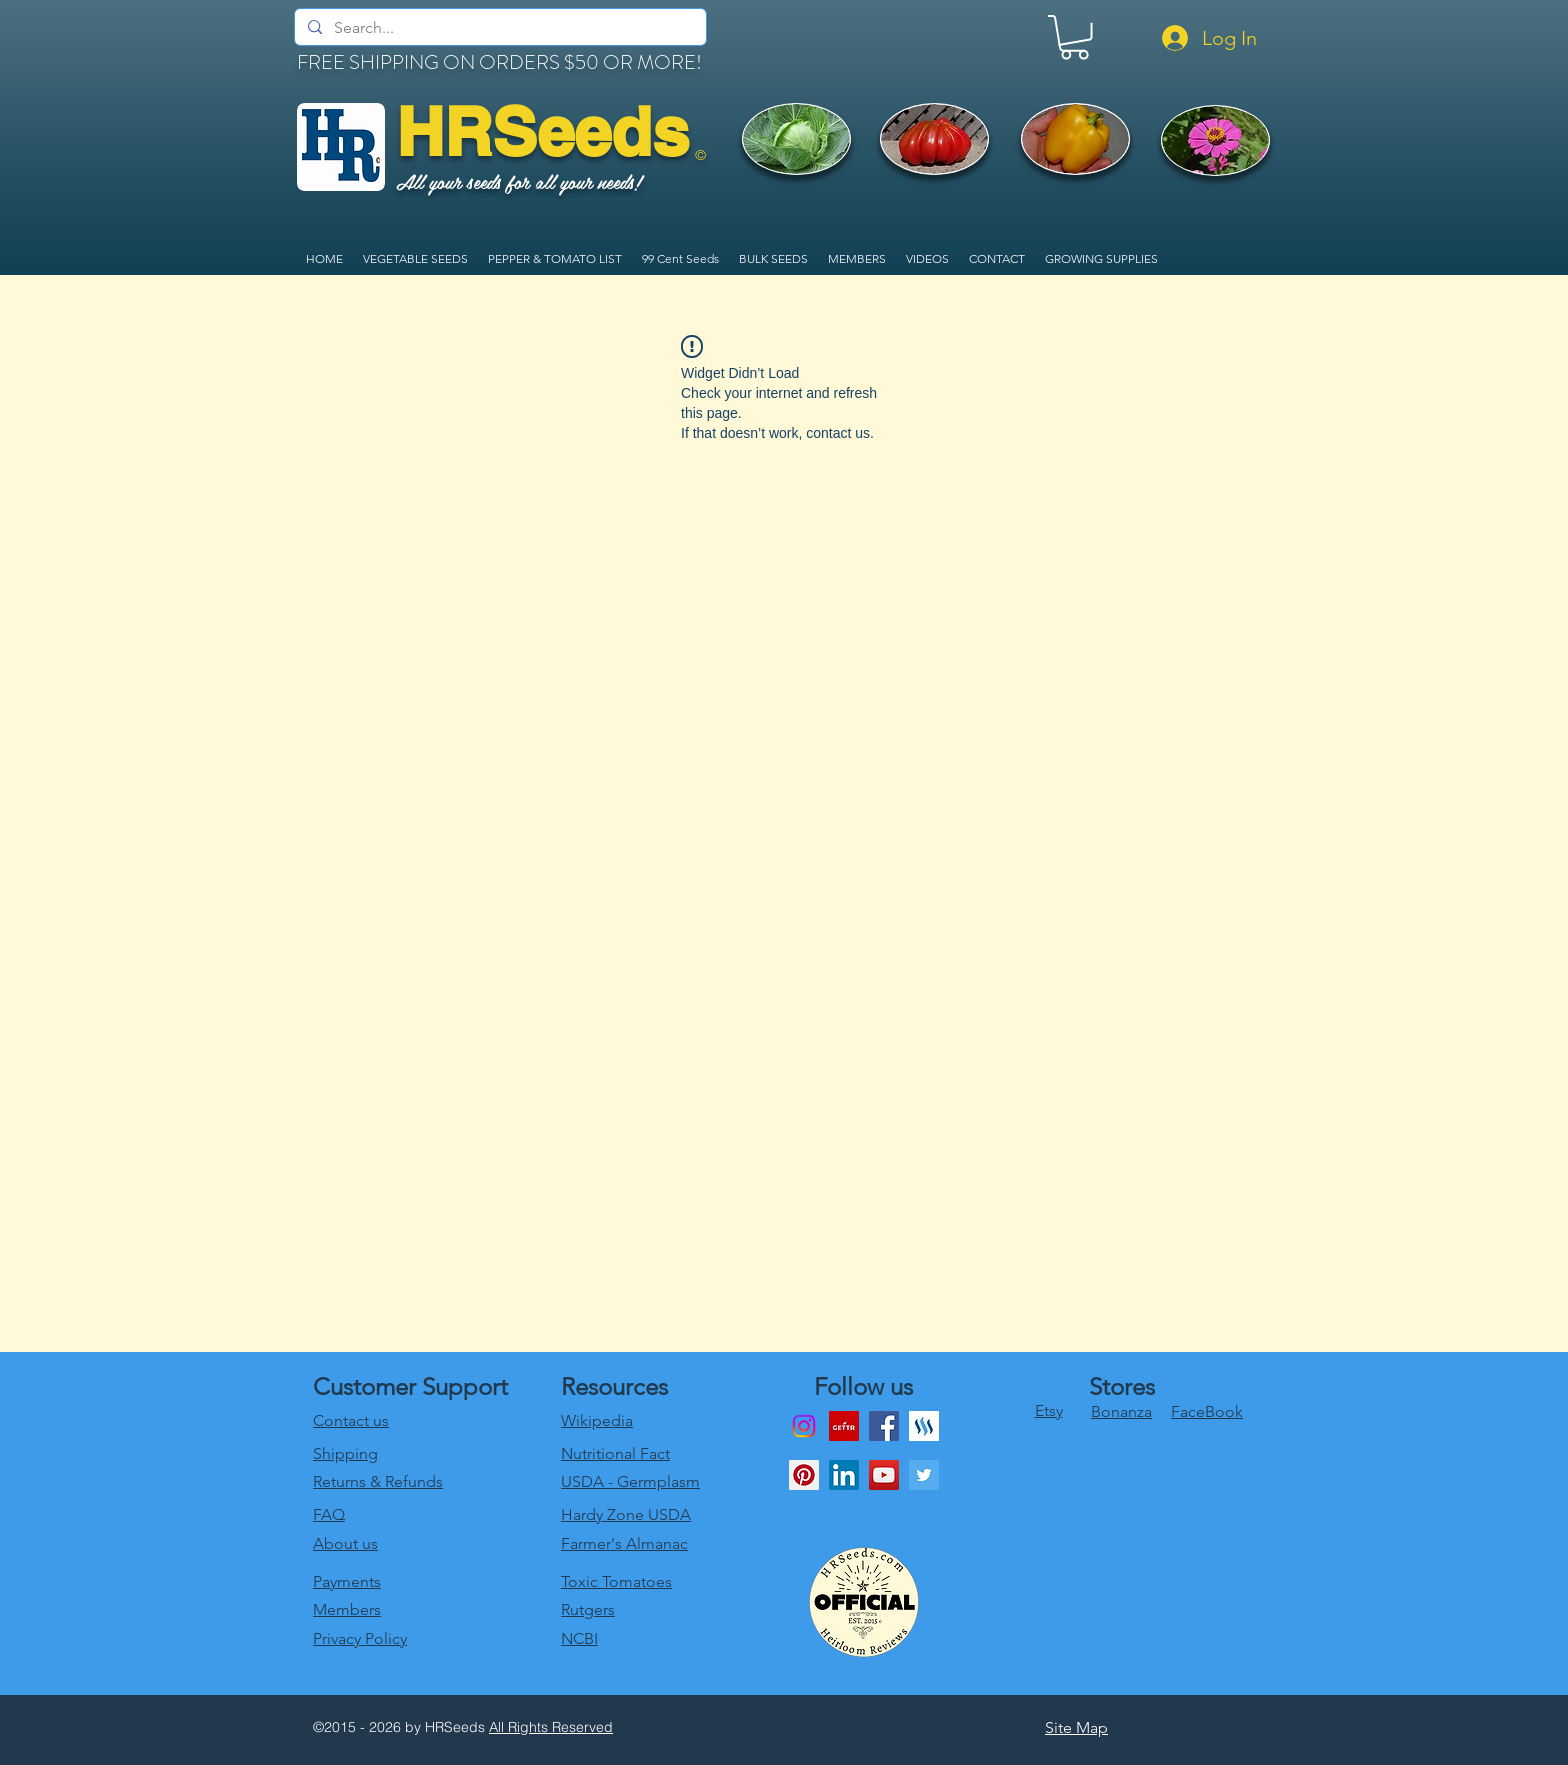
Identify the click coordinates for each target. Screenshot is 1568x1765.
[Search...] (499, 28)
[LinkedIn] (844, 1475)
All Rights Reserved (551, 1727)
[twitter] (924, 1475)
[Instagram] (804, 1426)
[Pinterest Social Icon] (804, 1475)
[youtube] (884, 1475)
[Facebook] (884, 1426)
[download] (844, 1426)
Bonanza (1121, 1411)
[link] (1074, 37)
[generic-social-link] (924, 1426)
